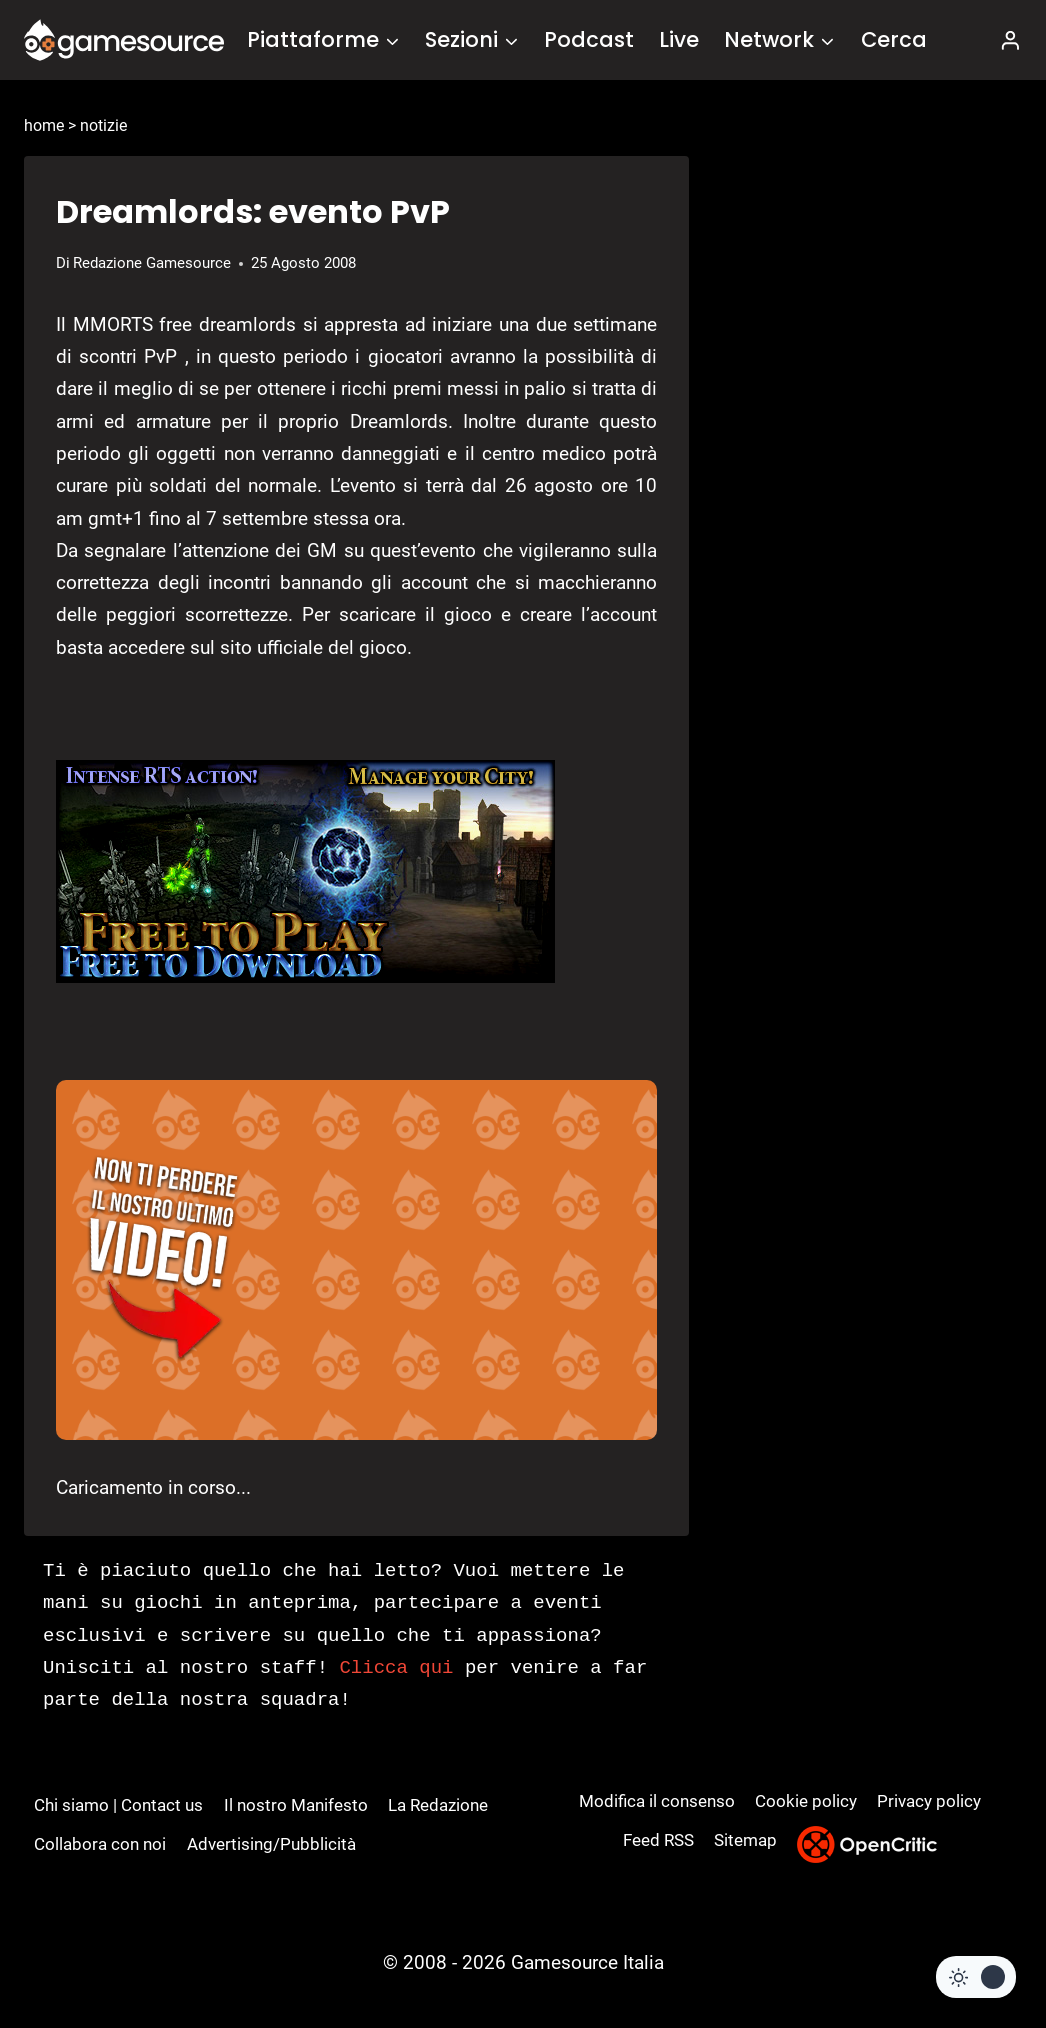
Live (679, 39)
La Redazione (438, 1805)
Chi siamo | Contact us (118, 1805)
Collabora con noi (100, 1844)
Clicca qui (396, 1668)
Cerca (894, 39)
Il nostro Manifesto (296, 1805)
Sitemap (745, 1840)
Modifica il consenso (657, 1801)
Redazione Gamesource (152, 263)
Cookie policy (806, 1801)
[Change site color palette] (976, 1977)
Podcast (589, 39)
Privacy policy (929, 1801)
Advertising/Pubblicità (271, 1844)
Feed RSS (658, 1840)
